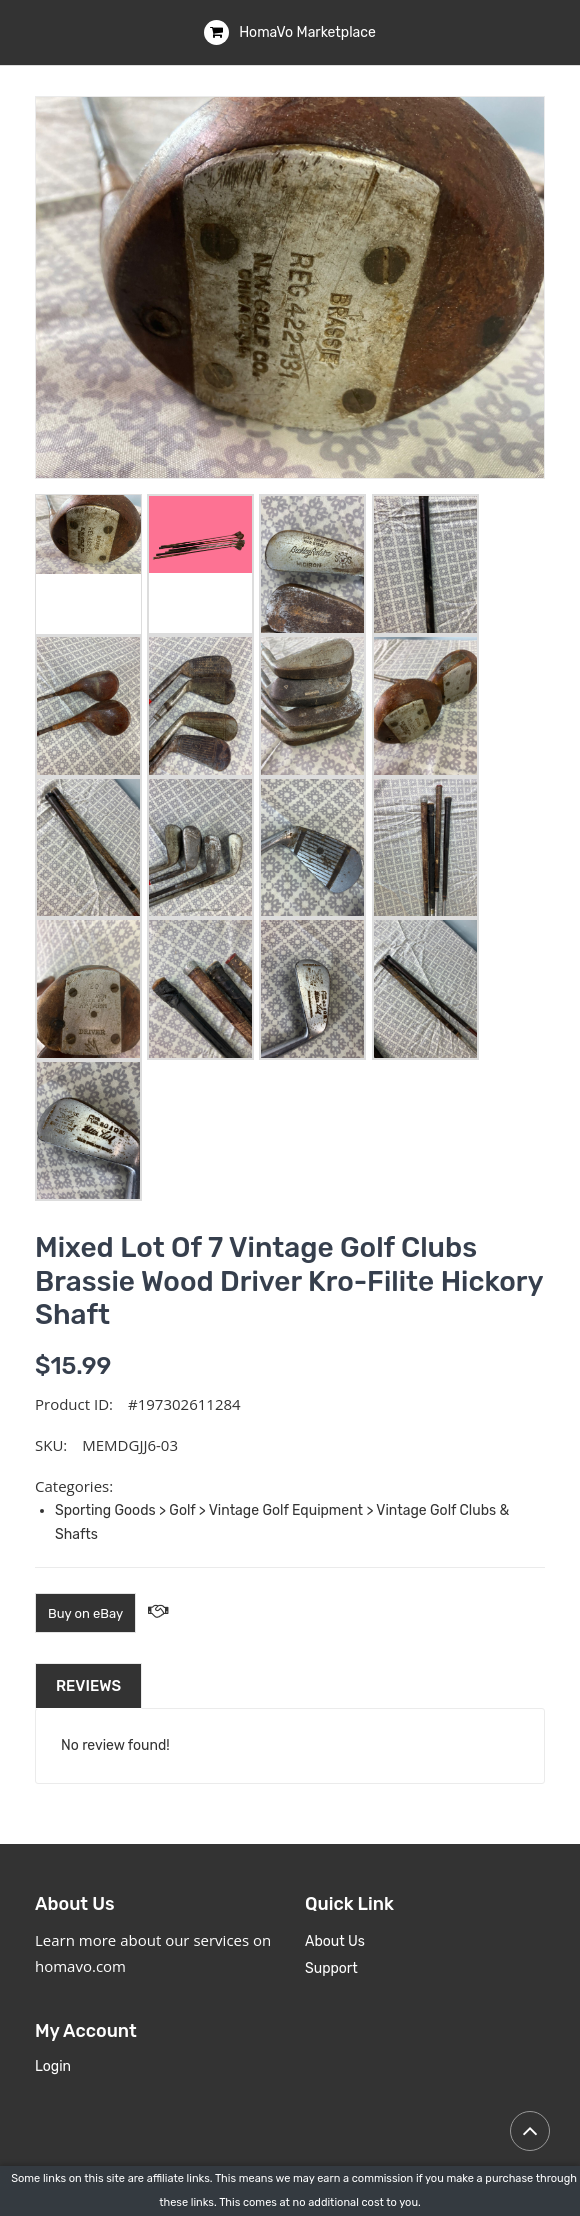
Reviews (88, 1686)
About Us (335, 1941)
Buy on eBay (85, 1613)
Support (331, 1968)
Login (53, 2066)
